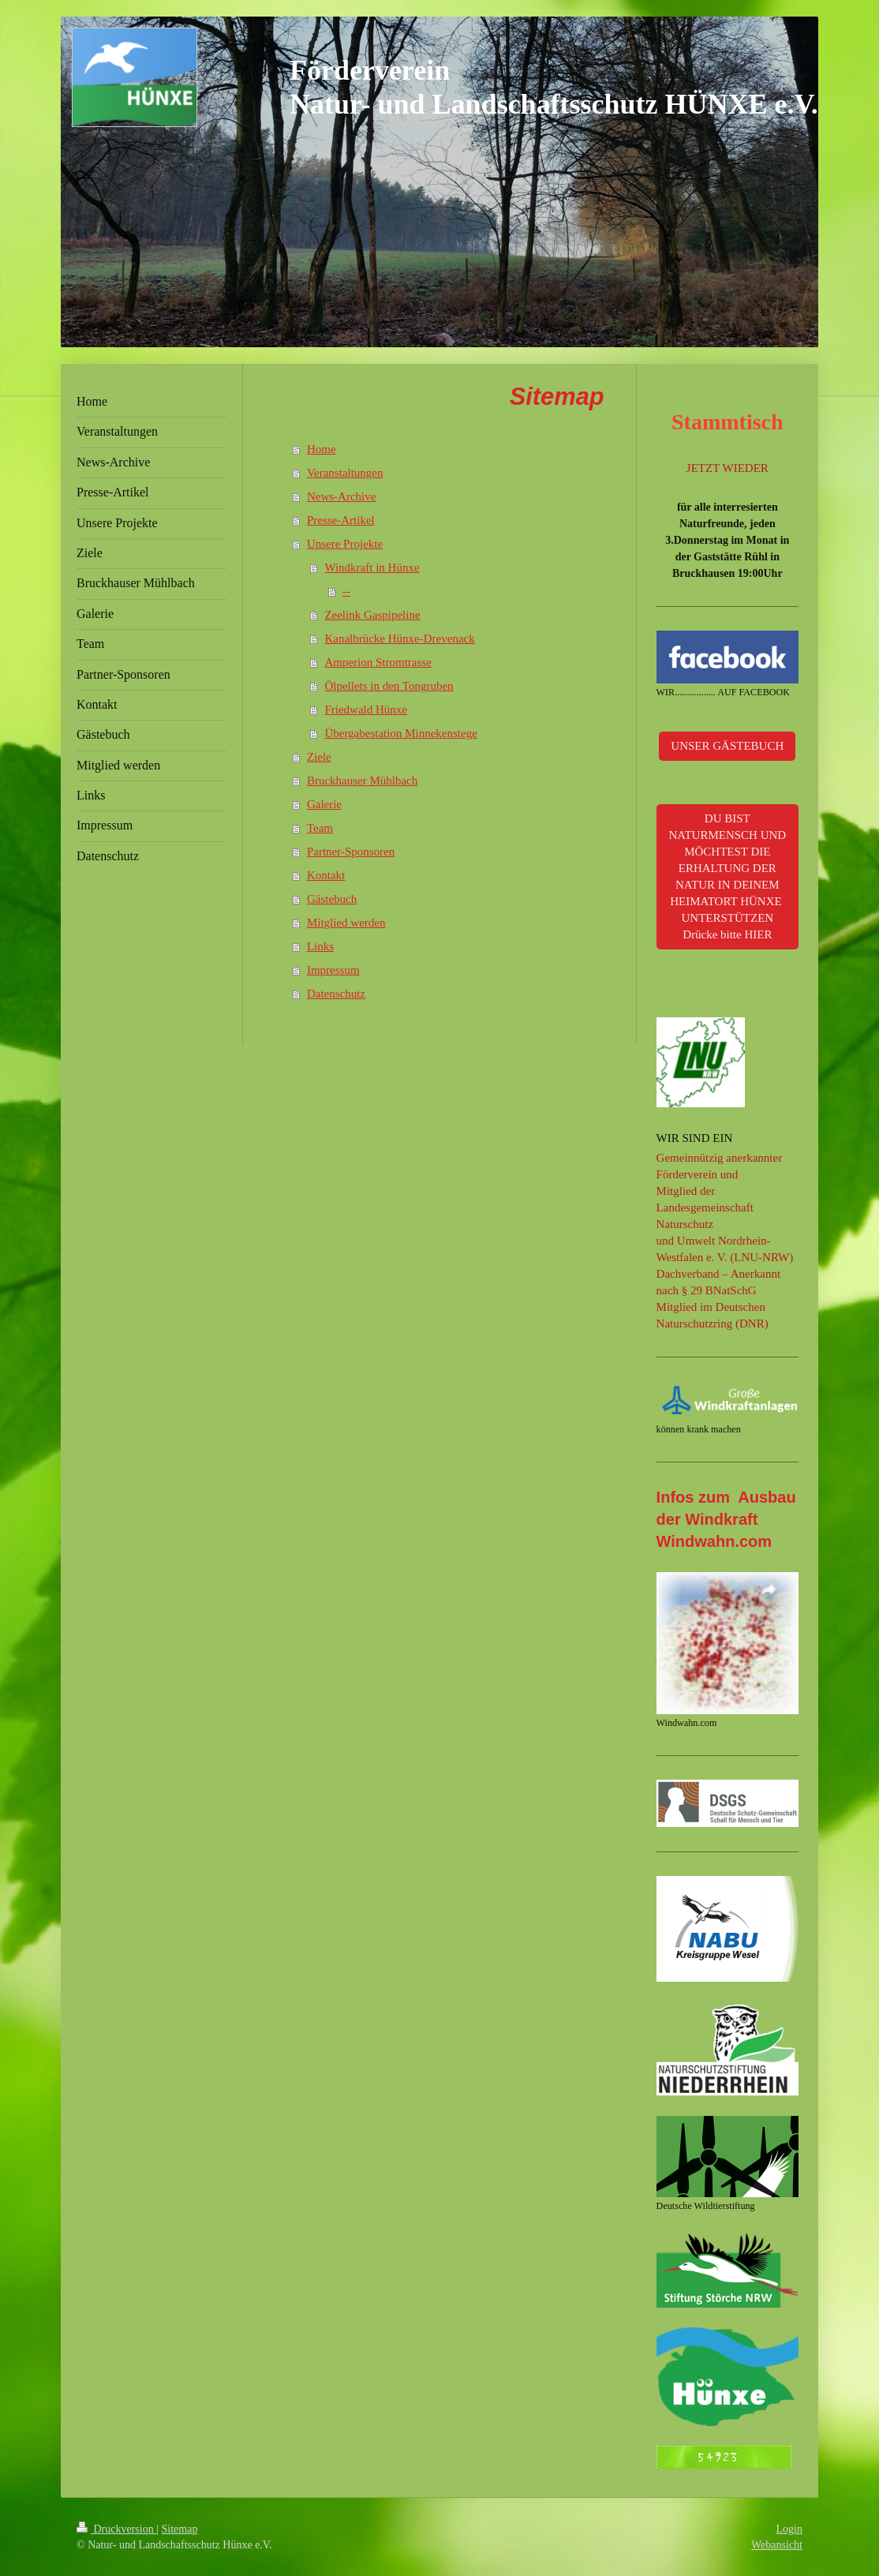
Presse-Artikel (341, 520)
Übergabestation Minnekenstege (400, 733)
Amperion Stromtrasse (377, 662)
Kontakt (326, 875)
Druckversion (116, 2529)
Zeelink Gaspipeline (372, 614)
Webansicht (776, 2545)
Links (320, 946)
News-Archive (341, 496)
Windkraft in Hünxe (371, 567)
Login (789, 2529)
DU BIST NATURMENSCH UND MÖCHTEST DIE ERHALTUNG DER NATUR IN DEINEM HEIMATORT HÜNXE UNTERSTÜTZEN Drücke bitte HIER (727, 876)
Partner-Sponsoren (351, 851)
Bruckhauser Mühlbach (362, 780)
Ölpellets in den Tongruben (388, 686)
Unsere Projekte (345, 543)
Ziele (319, 757)
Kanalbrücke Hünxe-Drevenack (399, 638)
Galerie (324, 804)
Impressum (333, 970)
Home (321, 449)
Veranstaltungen (345, 472)
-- (346, 591)
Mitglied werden (346, 922)
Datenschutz (336, 993)
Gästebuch (332, 899)
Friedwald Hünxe (365, 709)
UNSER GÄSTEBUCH (727, 745)
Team (320, 828)
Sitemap (180, 2529)
